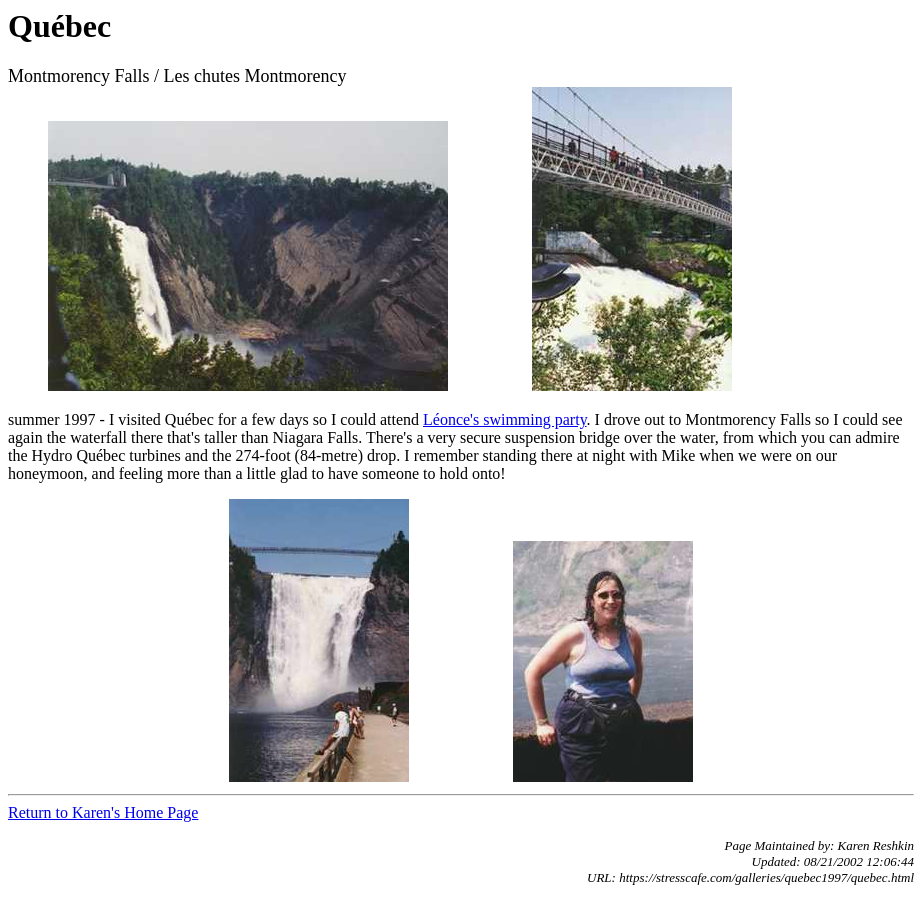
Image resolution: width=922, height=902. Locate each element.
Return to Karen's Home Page (103, 812)
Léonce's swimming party (505, 419)
